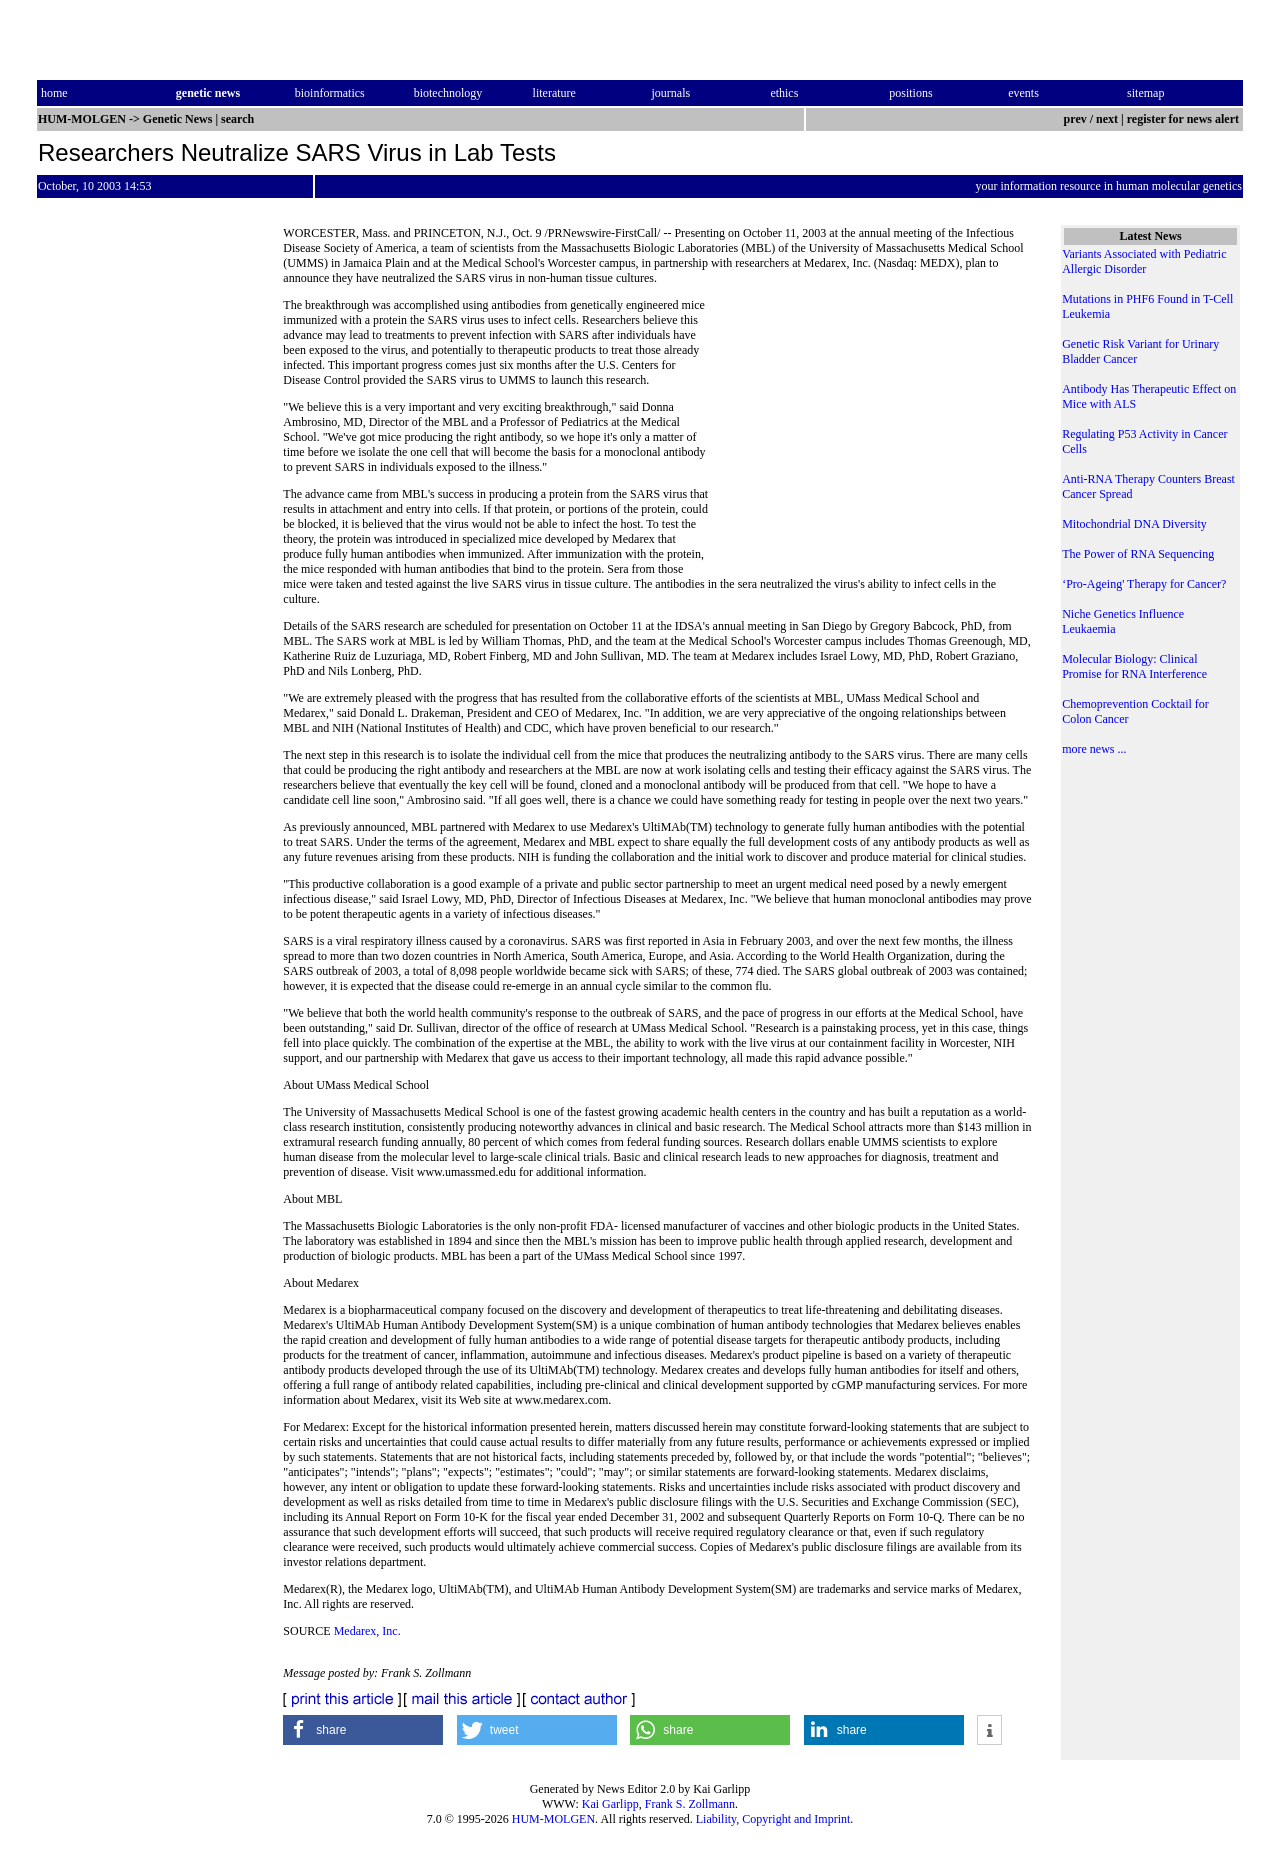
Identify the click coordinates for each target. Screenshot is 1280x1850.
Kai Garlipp (610, 1804)
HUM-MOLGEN (553, 1819)
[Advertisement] (870, 435)
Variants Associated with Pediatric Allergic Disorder (1144, 261)
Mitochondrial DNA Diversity (1134, 524)
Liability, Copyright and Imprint (773, 1819)
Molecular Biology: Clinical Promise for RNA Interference (1134, 666)
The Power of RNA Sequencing (1138, 554)
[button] (363, 1730)
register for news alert (1184, 119)
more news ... (1094, 749)
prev (1075, 119)
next (1107, 119)
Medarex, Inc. (367, 1631)
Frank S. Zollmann (690, 1804)
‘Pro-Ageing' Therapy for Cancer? (1144, 584)
